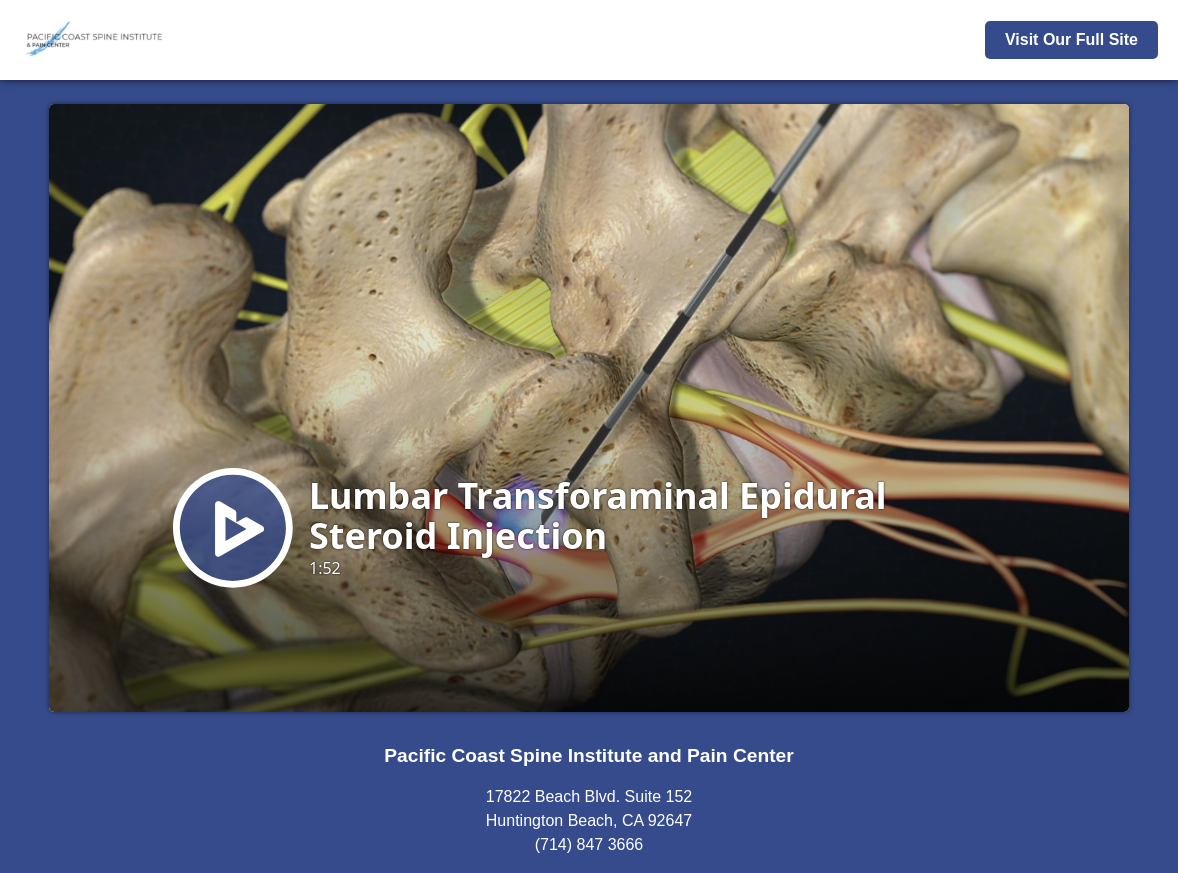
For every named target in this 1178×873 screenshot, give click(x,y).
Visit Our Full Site (1071, 39)
